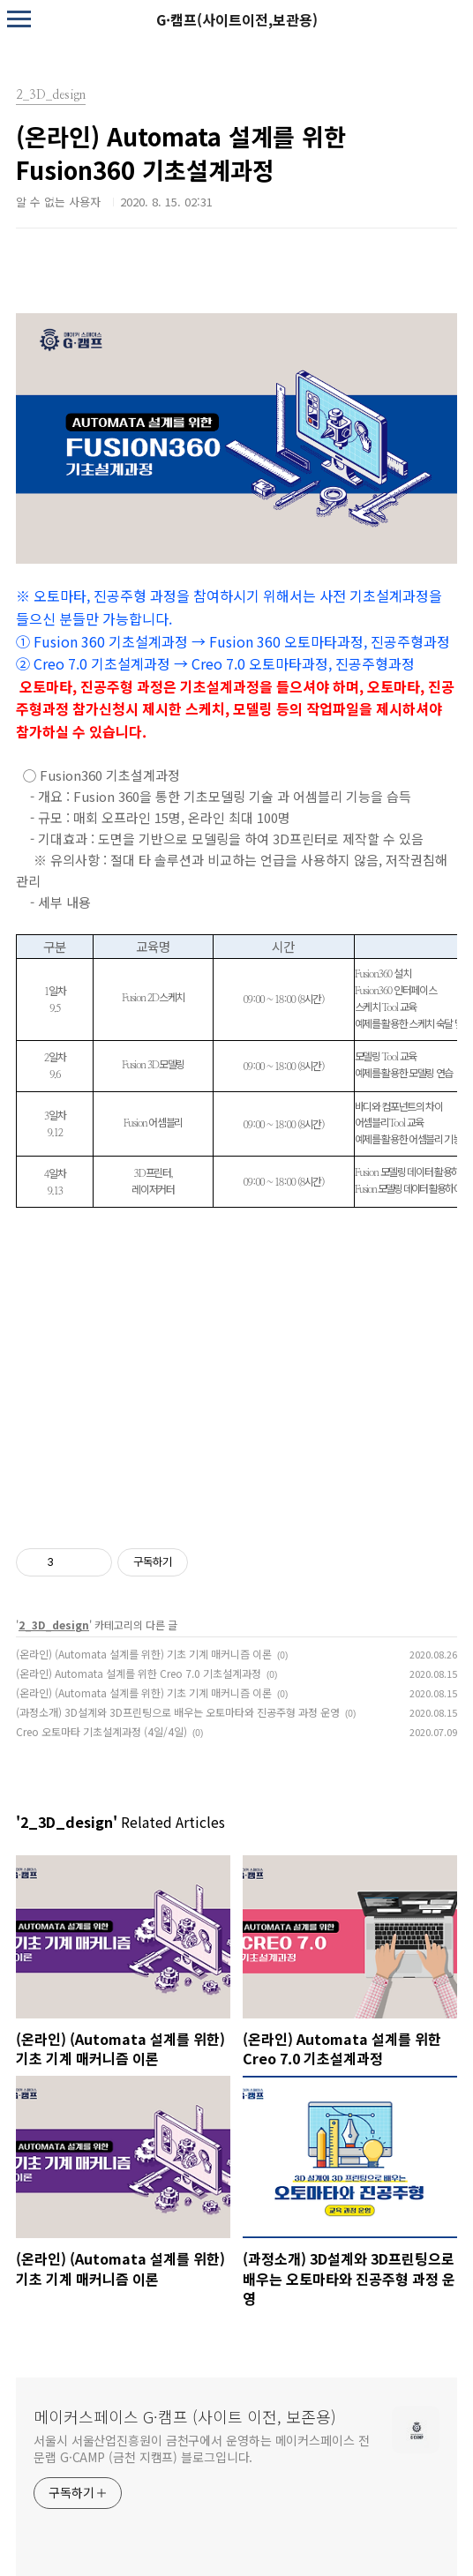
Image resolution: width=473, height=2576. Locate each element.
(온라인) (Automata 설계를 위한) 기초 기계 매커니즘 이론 (144, 1653)
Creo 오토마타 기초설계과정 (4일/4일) (101, 1731)
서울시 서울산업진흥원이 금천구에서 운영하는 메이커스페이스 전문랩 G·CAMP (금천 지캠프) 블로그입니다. (202, 2448)
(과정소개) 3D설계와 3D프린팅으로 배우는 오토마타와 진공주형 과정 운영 (178, 1711)
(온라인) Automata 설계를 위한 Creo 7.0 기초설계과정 (138, 1673)
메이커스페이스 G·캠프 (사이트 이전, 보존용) (185, 2416)
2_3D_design (54, 1624)
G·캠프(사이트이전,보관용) (237, 19)
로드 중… (236, 1372)
